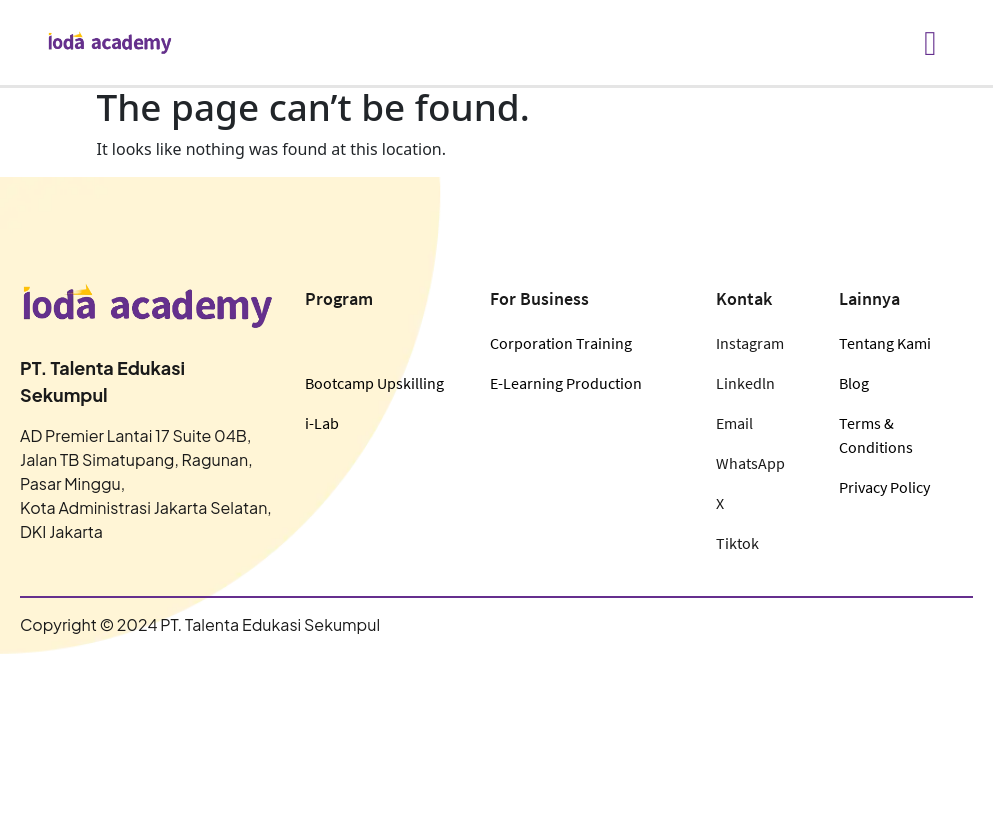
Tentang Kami (885, 343)
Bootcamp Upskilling (374, 383)
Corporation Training (561, 343)
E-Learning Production (566, 383)
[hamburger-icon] (930, 42)
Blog (854, 383)
